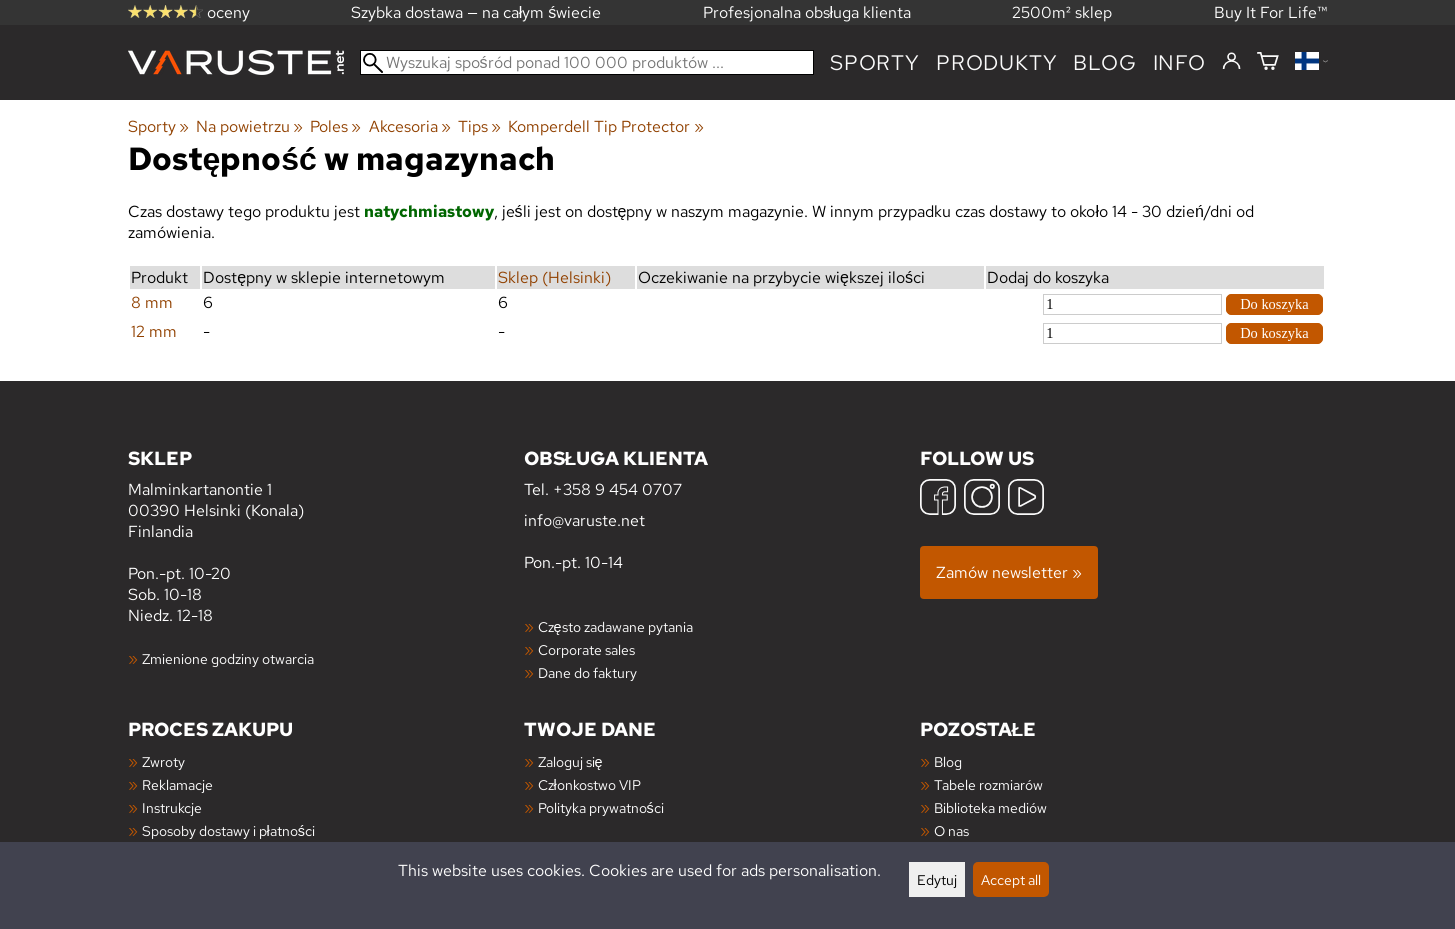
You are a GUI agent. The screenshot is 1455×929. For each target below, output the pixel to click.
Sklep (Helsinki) (554, 277)
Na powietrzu (249, 126)
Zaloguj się (570, 761)
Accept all (1011, 879)
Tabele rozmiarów (988, 784)
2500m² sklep (1062, 12)
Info (1179, 62)
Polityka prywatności (601, 807)
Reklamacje (177, 784)
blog (1104, 62)
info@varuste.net (584, 520)
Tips (479, 126)
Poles (335, 126)
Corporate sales (586, 649)
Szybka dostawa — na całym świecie (476, 12)
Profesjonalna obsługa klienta (807, 12)
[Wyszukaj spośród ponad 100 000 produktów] (587, 62)
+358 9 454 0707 (617, 489)
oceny (189, 12)
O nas (951, 830)
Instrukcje (172, 807)
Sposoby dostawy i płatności (228, 830)
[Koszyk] (1268, 62)
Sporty (875, 62)
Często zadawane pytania (615, 626)
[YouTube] (1026, 499)
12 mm (154, 331)
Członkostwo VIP (589, 784)
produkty (996, 62)
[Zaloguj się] (1231, 62)
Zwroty (163, 761)
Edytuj (937, 879)
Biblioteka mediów (990, 807)
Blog (948, 761)
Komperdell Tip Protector (605, 126)
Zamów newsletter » (1009, 572)
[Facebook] (938, 499)
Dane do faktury (587, 672)
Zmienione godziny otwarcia (228, 658)
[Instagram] (982, 499)
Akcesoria (410, 126)
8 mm (152, 302)
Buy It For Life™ (1271, 12)
